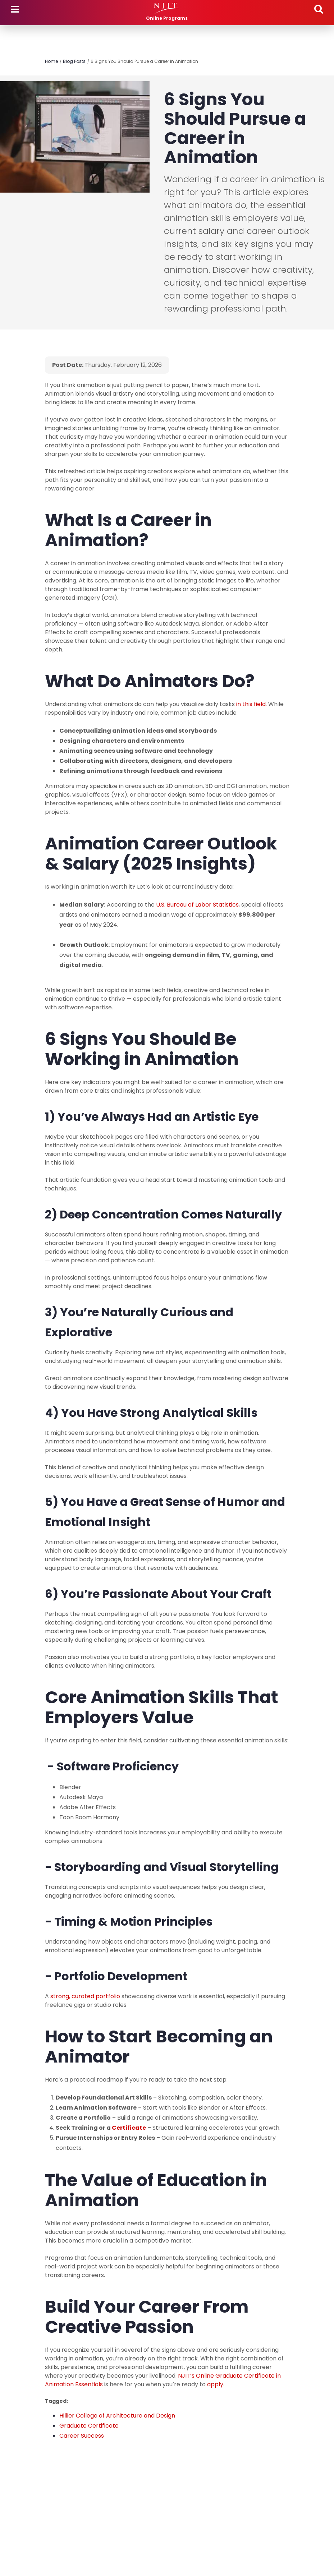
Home (51, 61)
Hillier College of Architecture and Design (117, 2415)
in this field (251, 704)
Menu (15, 9)
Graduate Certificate (89, 2425)
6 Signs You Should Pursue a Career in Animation (144, 61)
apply (215, 2384)
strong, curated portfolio (85, 1996)
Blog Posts (74, 61)
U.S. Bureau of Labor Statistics (197, 904)
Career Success (81, 2436)
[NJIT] (167, 8)
